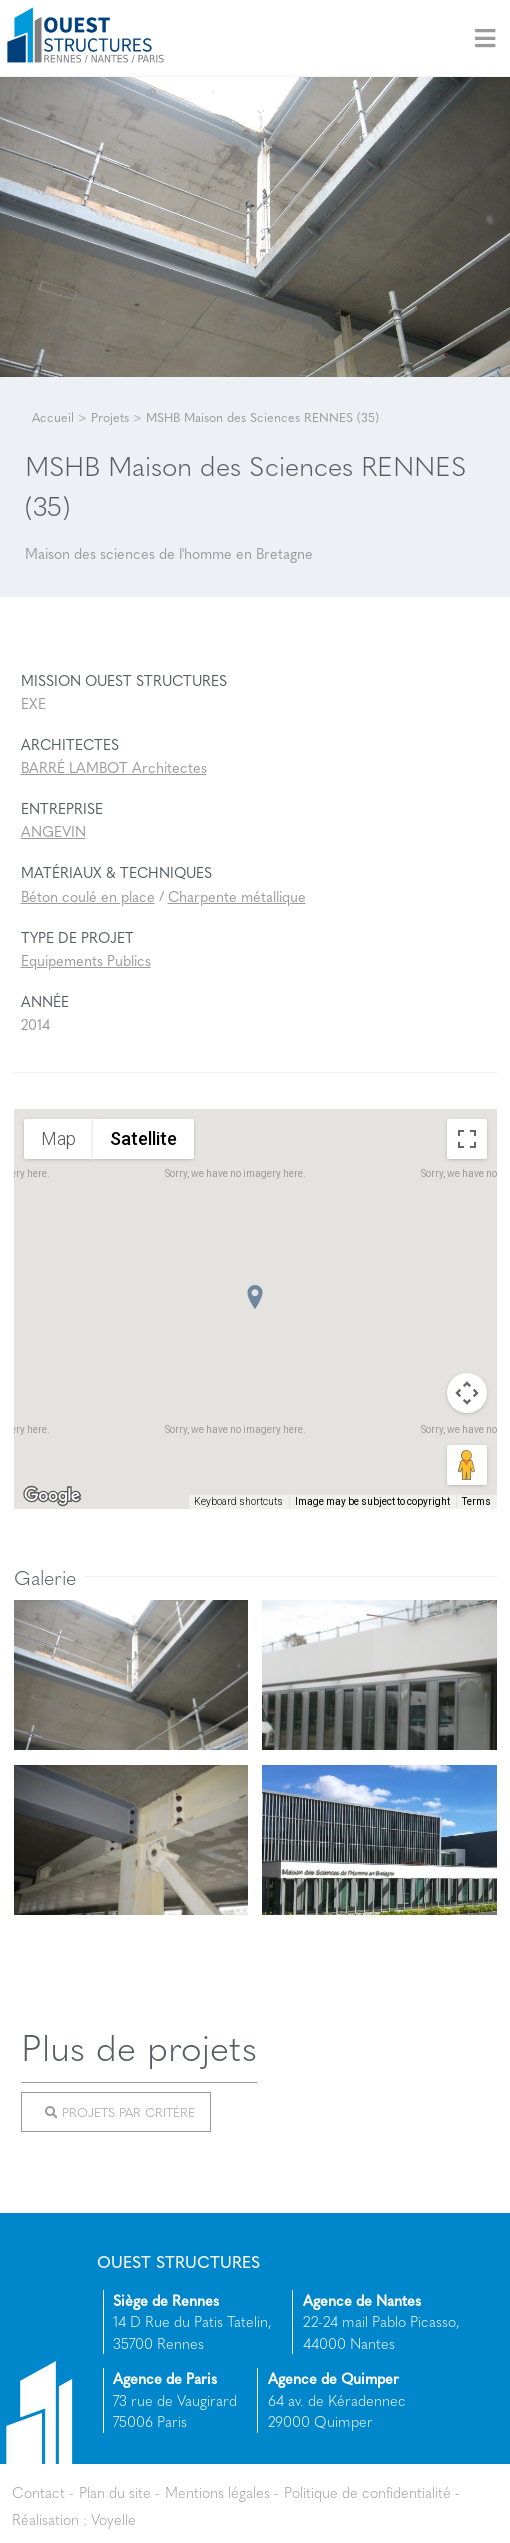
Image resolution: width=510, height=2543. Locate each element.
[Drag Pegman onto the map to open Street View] (467, 1465)
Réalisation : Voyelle (74, 2518)
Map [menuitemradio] (58, 1138)
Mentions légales (217, 2492)
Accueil (53, 417)
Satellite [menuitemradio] (143, 1138)
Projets (110, 417)
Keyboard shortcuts (238, 1501)
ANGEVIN (53, 831)
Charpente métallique (237, 896)
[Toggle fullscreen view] (467, 1139)
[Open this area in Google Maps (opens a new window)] (52, 1496)
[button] (255, 1297)
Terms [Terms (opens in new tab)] (476, 1501)
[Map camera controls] (467, 1393)
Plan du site (115, 2492)
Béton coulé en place (88, 896)
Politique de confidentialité (367, 2492)
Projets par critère (120, 2112)
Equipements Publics (86, 960)
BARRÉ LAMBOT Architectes (114, 767)
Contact (38, 2492)
